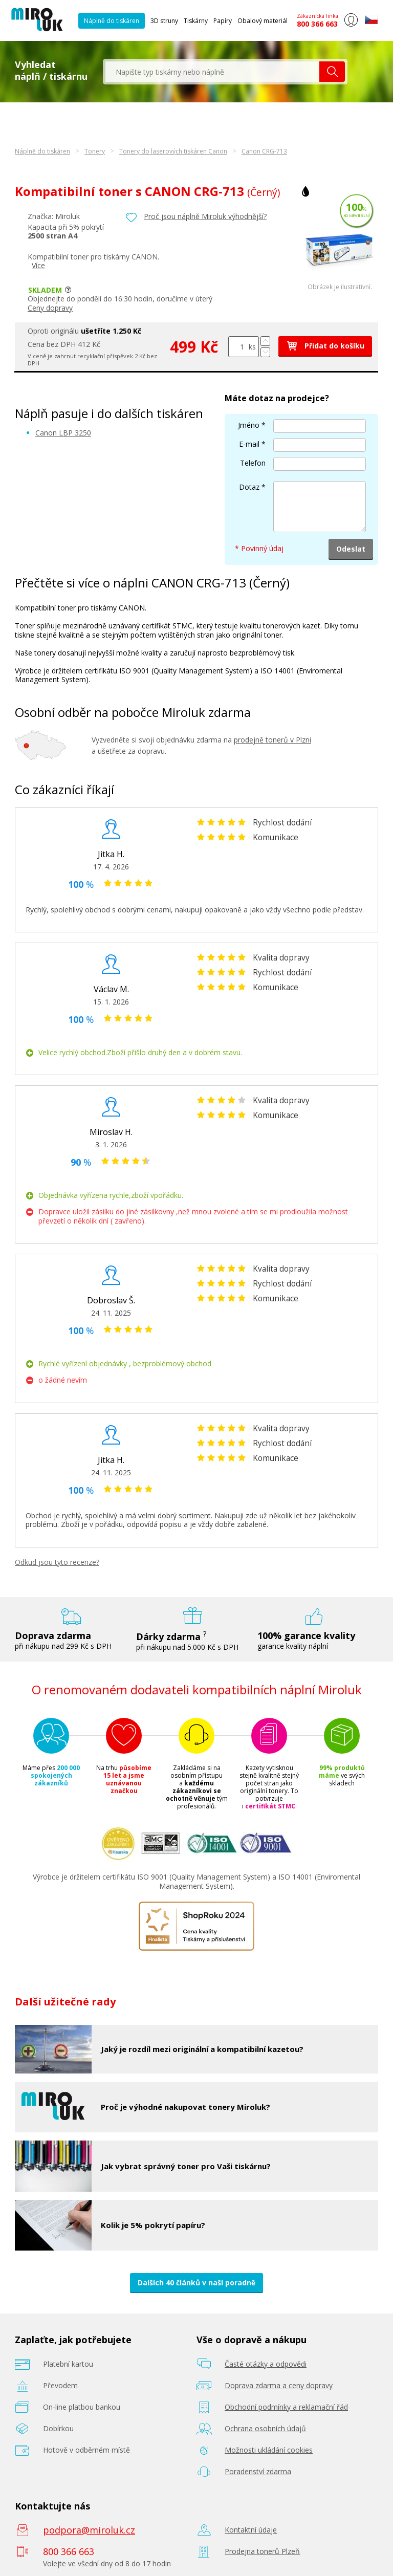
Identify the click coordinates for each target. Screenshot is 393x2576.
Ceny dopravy (50, 308)
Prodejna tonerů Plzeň (262, 2551)
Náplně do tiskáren (111, 20)
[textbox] (212, 71)
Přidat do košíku (325, 346)
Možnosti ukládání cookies (269, 2450)
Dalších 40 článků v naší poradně (196, 2282)
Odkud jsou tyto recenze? (57, 1562)
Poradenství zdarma (258, 2471)
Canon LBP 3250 (63, 433)
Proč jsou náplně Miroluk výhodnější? (205, 216)
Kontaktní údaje (251, 2530)
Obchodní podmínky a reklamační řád (286, 2407)
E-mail (249, 444)
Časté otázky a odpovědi (266, 2364)
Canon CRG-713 (264, 151)
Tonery (94, 151)
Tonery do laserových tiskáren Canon (173, 151)
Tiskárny (196, 20)
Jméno (248, 425)
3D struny (164, 20)
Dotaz (249, 487)
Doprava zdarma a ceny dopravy (279, 2385)
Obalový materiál (262, 20)
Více (38, 265)
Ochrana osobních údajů (265, 2428)
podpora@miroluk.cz (89, 2530)
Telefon (253, 463)
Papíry (222, 20)
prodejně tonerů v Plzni (272, 740)
